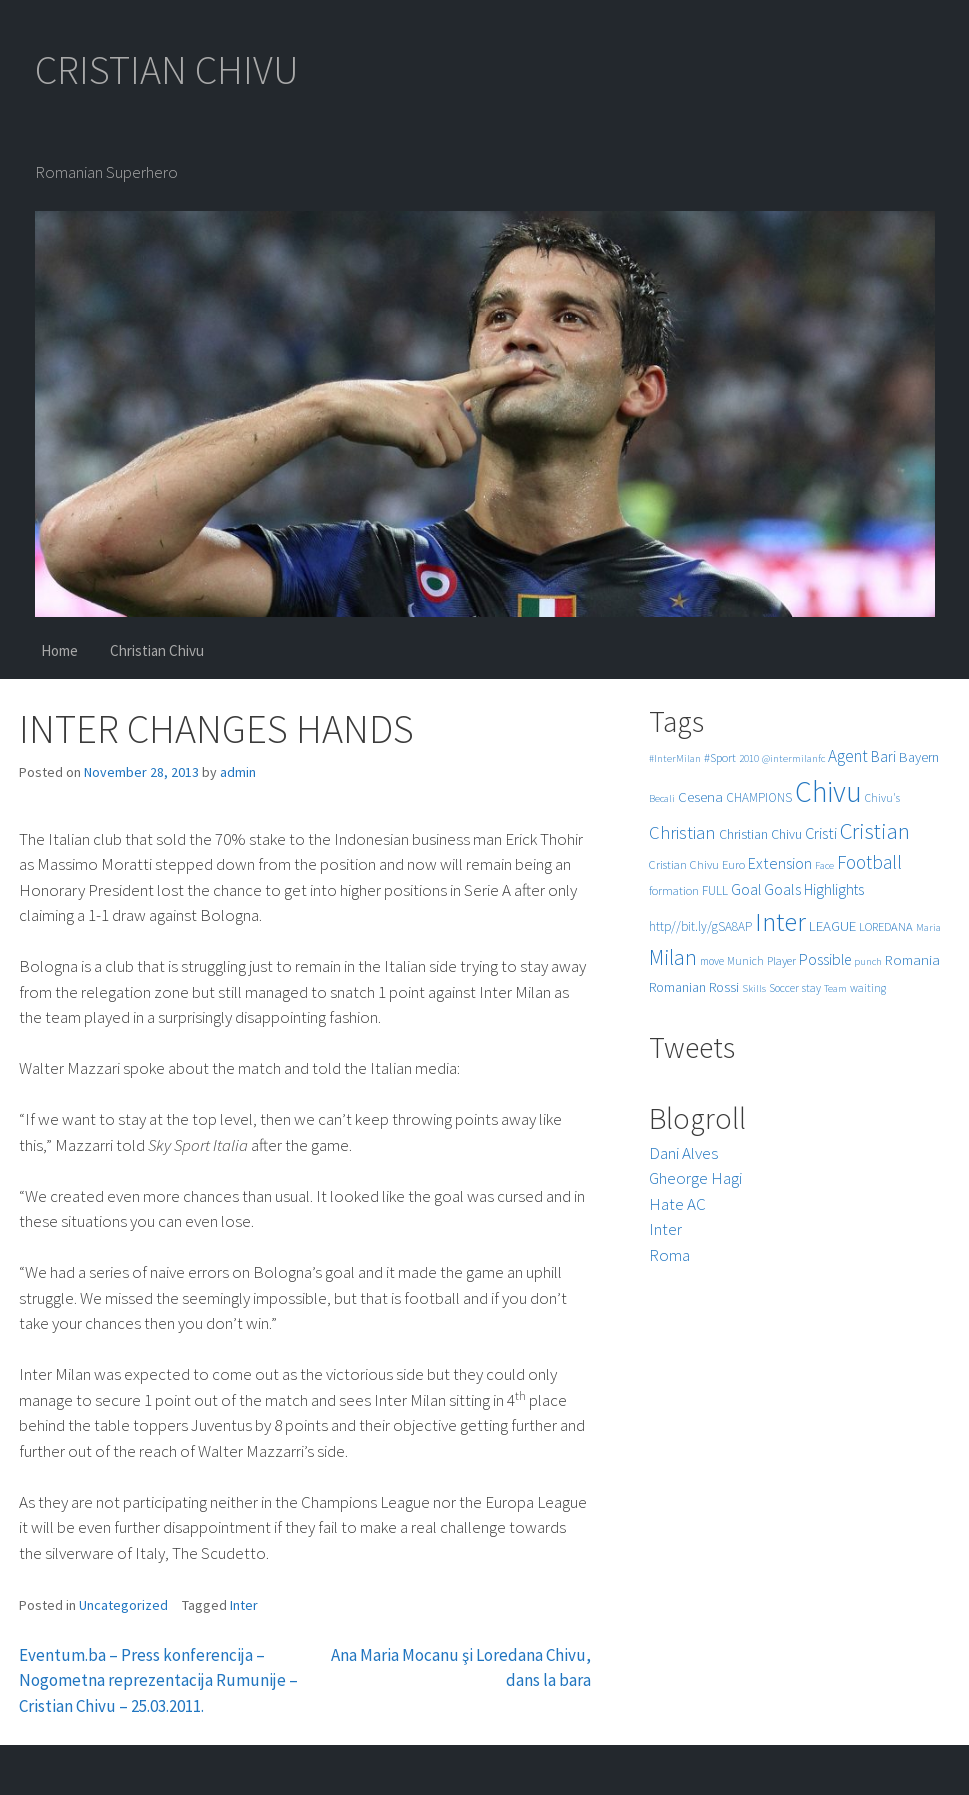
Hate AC (677, 1204)
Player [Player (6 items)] (781, 960)
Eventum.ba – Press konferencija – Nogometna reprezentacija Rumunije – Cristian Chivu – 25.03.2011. (158, 1680)
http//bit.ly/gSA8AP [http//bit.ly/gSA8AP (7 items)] (700, 926)
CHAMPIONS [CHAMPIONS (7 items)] (759, 797)
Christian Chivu (157, 650)
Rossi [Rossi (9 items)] (724, 987)
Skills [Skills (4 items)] (754, 988)
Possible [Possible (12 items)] (825, 959)
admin (238, 772)
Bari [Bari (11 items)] (883, 756)
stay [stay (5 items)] (811, 988)
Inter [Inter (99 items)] (780, 921)
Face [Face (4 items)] (824, 865)
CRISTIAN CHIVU (167, 70)
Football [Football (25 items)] (869, 862)
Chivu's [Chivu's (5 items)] (882, 798)
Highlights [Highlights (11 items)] (834, 889)
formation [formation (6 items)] (674, 890)
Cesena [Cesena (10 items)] (700, 796)
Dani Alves (683, 1153)
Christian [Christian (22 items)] (682, 832)
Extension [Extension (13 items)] (780, 863)
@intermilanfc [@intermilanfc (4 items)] (793, 758)
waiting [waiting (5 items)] (868, 988)
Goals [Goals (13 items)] (782, 889)
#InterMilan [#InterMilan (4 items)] (675, 758)
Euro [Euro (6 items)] (733, 864)
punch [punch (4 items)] (868, 961)
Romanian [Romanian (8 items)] (677, 987)
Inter (244, 1605)
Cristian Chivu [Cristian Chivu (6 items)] (684, 864)
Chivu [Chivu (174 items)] (828, 791)
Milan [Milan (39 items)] (673, 957)
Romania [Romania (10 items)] (912, 959)
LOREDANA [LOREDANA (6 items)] (886, 926)
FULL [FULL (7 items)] (715, 890)
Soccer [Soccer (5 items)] (784, 988)
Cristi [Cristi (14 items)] (821, 833)
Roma (669, 1255)
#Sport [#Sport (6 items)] (720, 757)
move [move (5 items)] (712, 961)
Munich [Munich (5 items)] (745, 961)
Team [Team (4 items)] (835, 988)
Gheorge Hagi (695, 1178)
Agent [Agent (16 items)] (848, 756)
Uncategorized (123, 1605)
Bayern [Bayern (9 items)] (919, 757)
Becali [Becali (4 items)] (662, 798)
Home (59, 650)
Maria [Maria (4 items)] (928, 927)
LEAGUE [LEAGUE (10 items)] (832, 925)
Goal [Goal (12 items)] (746, 889)
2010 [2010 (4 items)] (749, 758)
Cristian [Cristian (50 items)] (875, 830)
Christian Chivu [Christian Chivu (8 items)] (760, 834)
